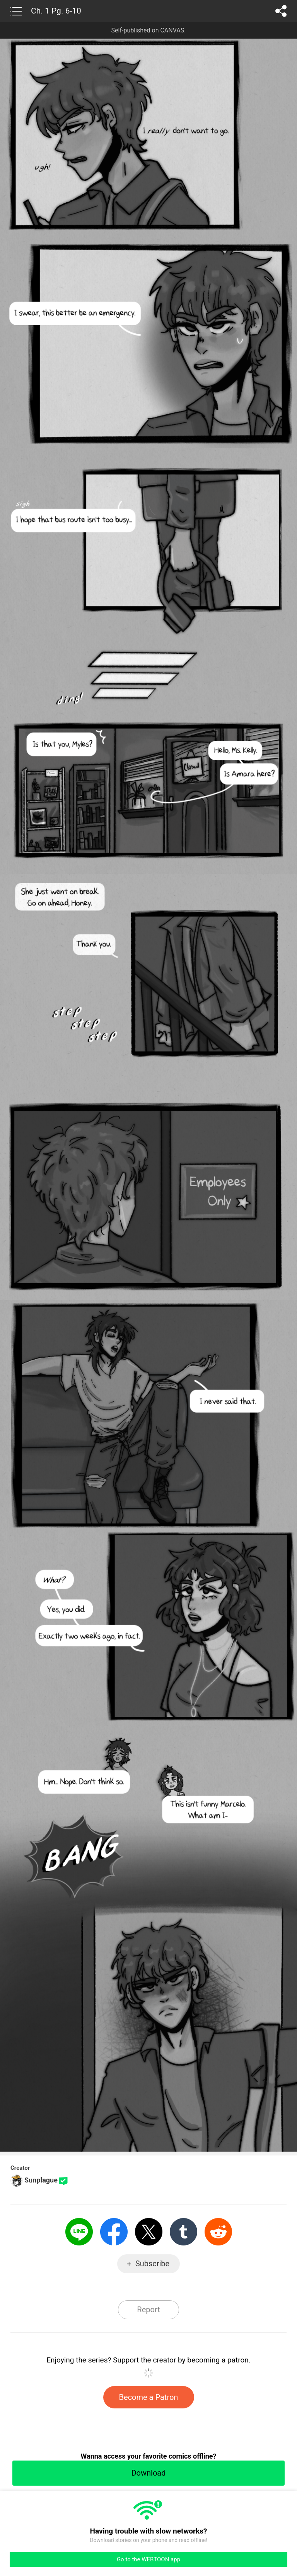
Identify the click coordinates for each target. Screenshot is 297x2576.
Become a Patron (148, 2397)
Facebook (114, 2231)
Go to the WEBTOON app (148, 2559)
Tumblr (183, 2231)
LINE (79, 2231)
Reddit (218, 2231)
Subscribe (152, 2263)
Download (148, 2473)
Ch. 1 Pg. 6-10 (56, 10)
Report (148, 2309)
